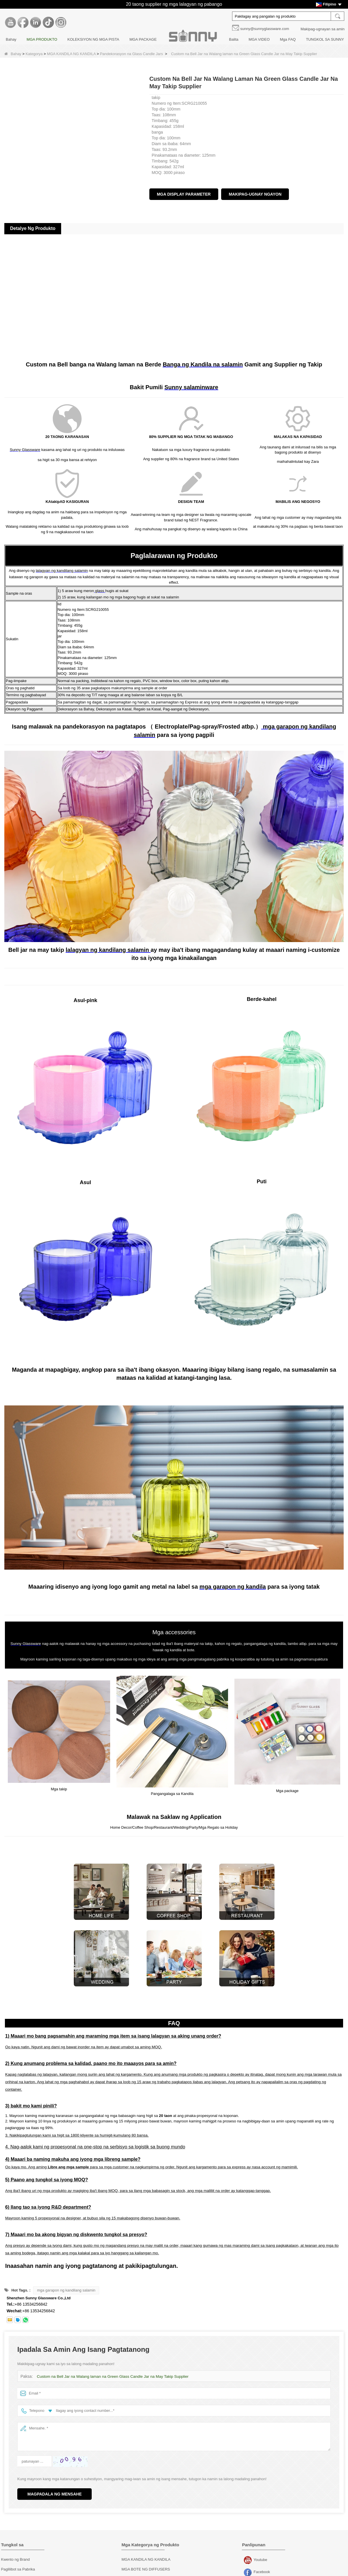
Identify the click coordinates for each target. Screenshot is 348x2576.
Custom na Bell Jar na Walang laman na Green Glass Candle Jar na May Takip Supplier (110, 2369)
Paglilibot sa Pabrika (18, 2561)
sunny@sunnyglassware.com (264, 29)
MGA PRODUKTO (42, 39)
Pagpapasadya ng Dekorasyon (26, 2571)
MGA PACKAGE (143, 39)
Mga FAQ (288, 39)
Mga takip (129, 2571)
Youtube (248, 2552)
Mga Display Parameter (184, 194)
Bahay (11, 39)
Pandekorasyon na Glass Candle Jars (131, 54)
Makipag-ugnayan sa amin (323, 29)
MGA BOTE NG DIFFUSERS (145, 2561)
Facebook (248, 2564)
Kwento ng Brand (15, 2551)
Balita (233, 39)
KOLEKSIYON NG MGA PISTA (93, 39)
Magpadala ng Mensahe (54, 2486)
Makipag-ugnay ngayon (255, 194)
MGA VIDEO (259, 39)
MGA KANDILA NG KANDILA (71, 54)
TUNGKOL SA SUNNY (325, 39)
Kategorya (34, 54)
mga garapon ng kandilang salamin (66, 2282)
